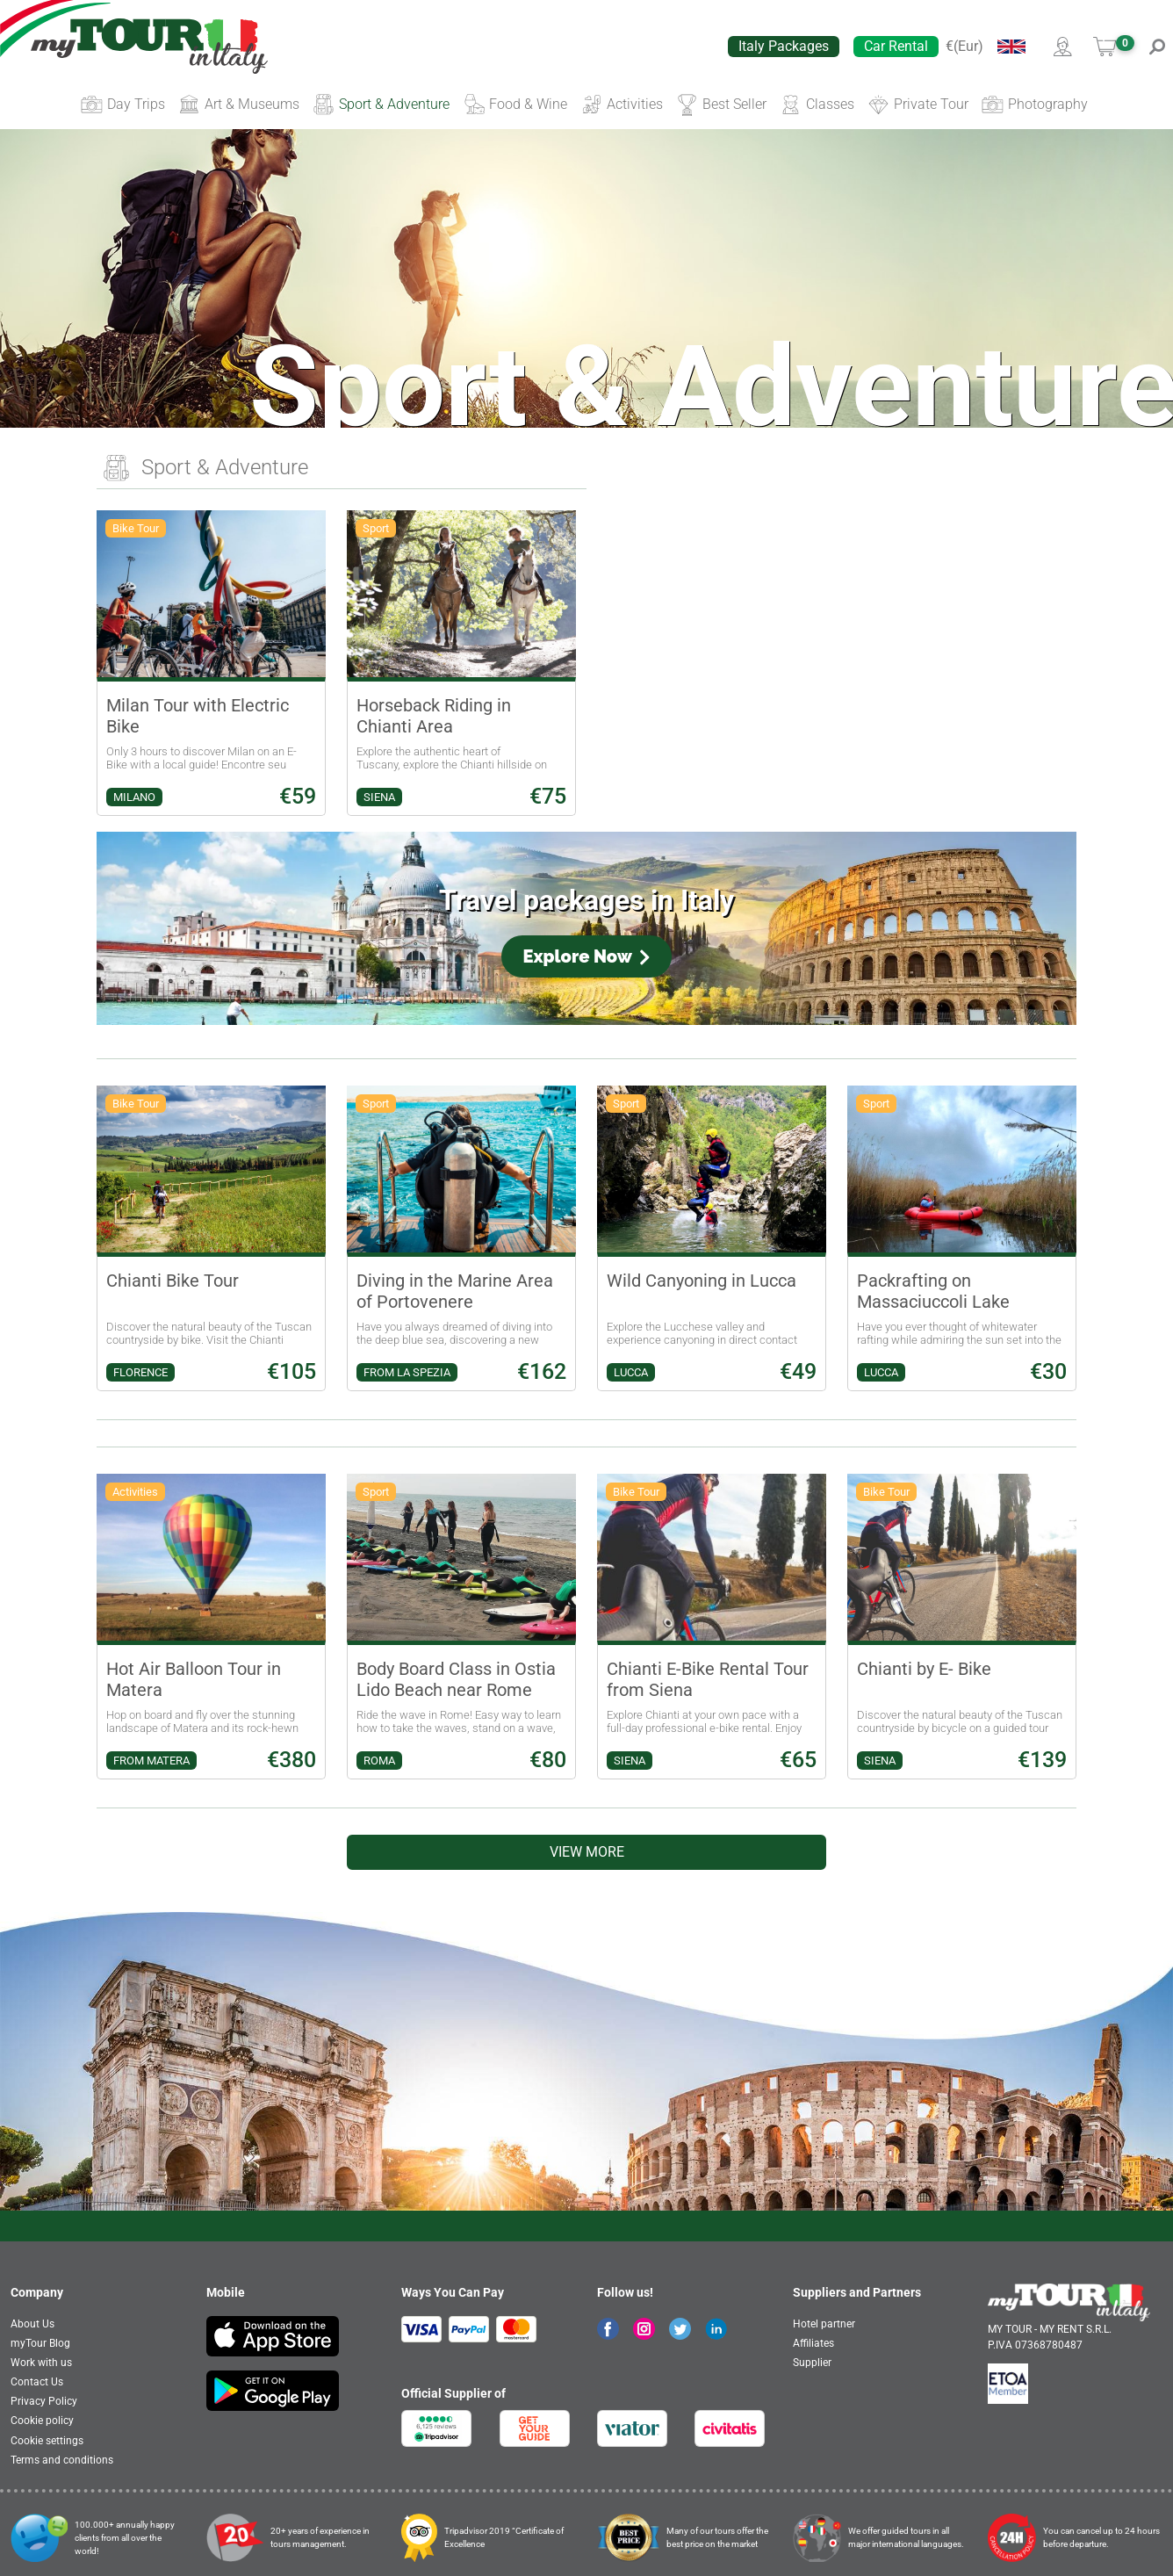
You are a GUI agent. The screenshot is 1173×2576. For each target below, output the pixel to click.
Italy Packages (783, 46)
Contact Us (37, 2382)
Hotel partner (824, 2324)
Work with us (41, 2362)
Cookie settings (47, 2441)
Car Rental (896, 46)
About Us (32, 2324)
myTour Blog (40, 2343)
